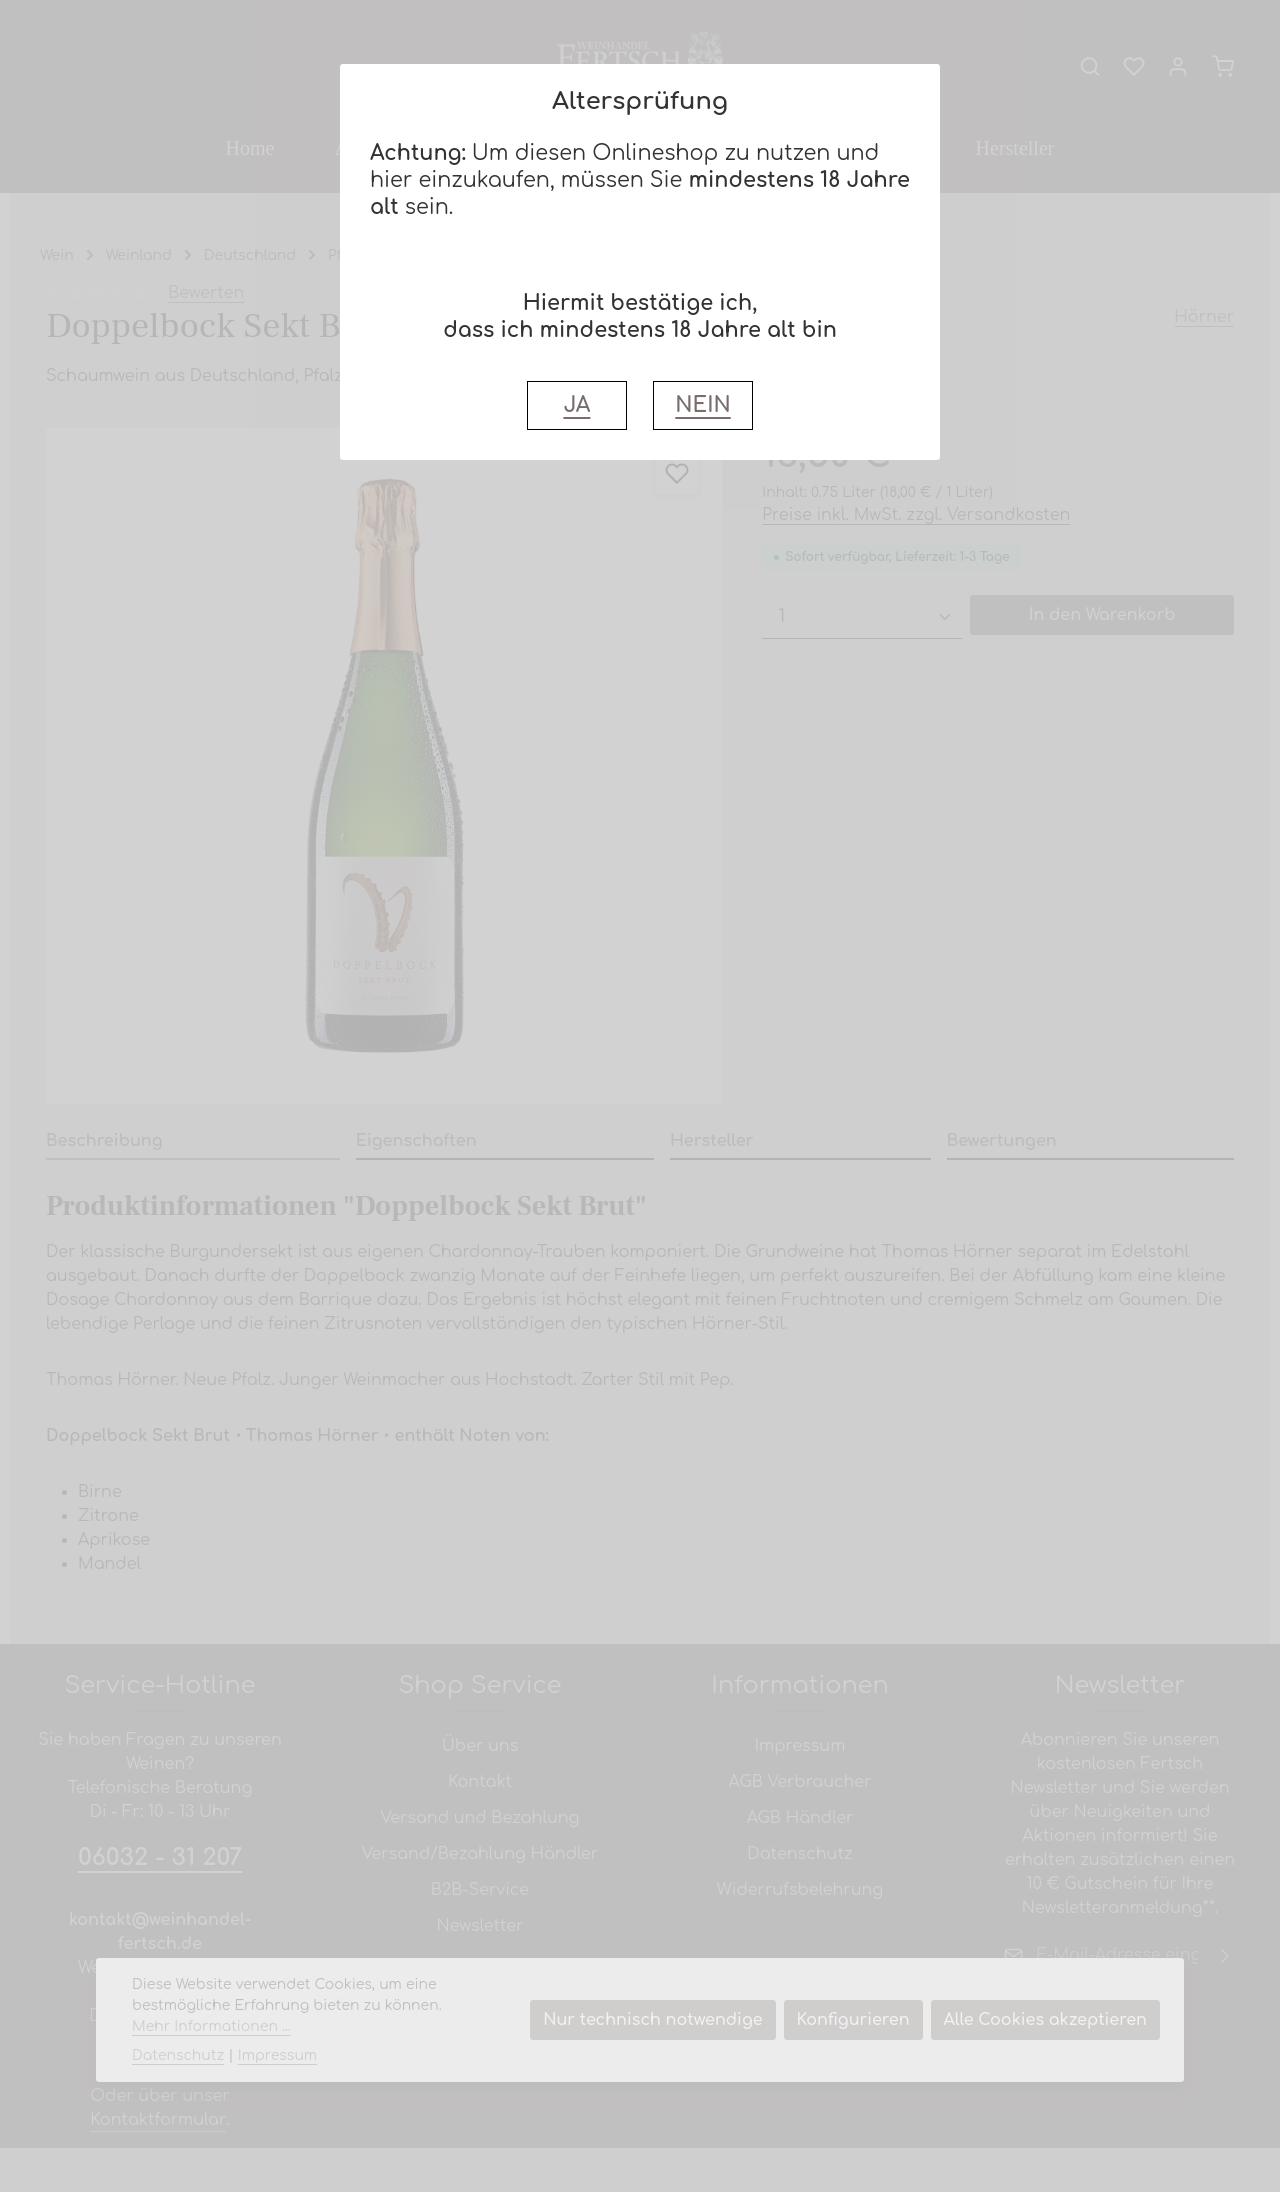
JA (576, 405)
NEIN (702, 405)
